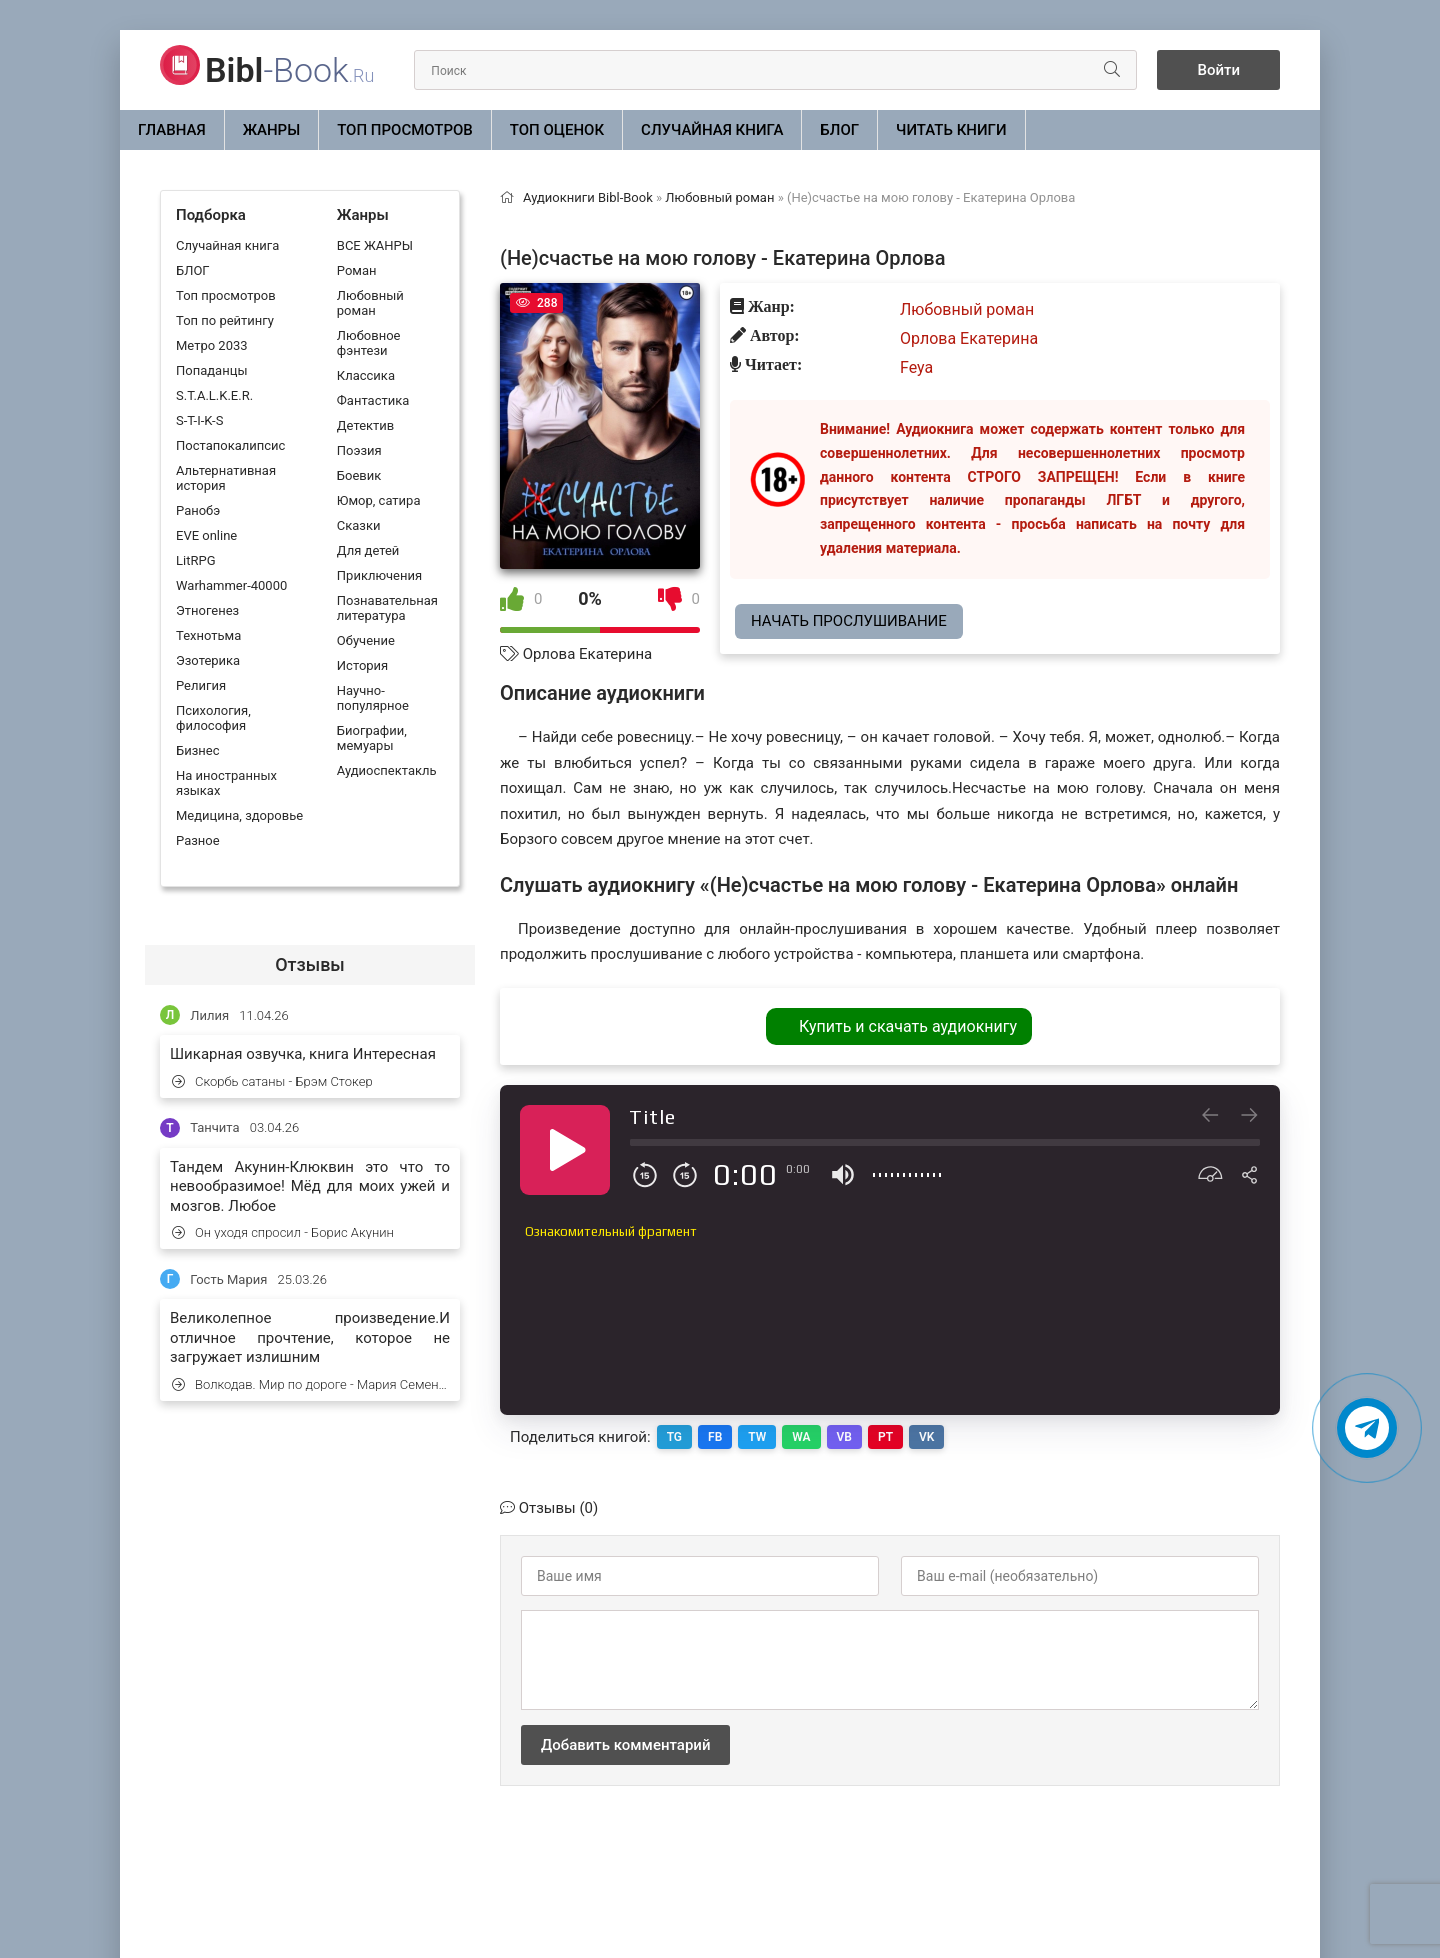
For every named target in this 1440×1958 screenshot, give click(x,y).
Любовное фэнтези (369, 343)
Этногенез (207, 610)
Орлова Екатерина (587, 654)
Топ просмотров (405, 130)
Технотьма (208, 635)
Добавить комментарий (625, 1745)
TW (757, 1437)
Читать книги (951, 130)
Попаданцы (211, 370)
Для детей (368, 550)
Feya (916, 367)
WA (801, 1437)
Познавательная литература (387, 608)
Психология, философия (213, 718)
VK (926, 1437)
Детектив (365, 425)
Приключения (379, 575)
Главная (172, 130)
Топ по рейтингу (225, 320)
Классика (366, 375)
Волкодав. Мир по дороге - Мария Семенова (311, 1384)
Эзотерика (208, 660)
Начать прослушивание (849, 621)
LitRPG (195, 560)
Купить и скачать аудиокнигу (908, 1026)
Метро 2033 (212, 345)
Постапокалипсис (230, 445)
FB (715, 1437)
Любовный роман (370, 303)
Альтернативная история (226, 478)
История (362, 665)
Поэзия (359, 450)
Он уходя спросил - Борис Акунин (283, 1232)
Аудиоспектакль (387, 770)
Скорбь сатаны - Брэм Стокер (272, 1081)
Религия (201, 685)
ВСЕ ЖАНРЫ (375, 245)
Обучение (366, 640)
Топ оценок (557, 130)
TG (674, 1437)
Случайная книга (712, 130)
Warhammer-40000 (231, 585)
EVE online (206, 535)
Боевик (359, 475)
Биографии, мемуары (372, 738)
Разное (198, 840)
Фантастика (373, 400)
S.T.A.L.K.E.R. (214, 395)
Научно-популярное (373, 698)
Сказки (359, 525)
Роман (357, 270)
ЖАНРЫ (272, 130)
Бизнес (198, 750)
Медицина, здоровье (239, 815)
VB (844, 1437)
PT (885, 1437)
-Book (289, 70)
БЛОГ (839, 130)
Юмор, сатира (379, 500)
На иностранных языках (226, 783)
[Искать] (1112, 70)
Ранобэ (198, 510)
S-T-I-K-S (199, 420)
